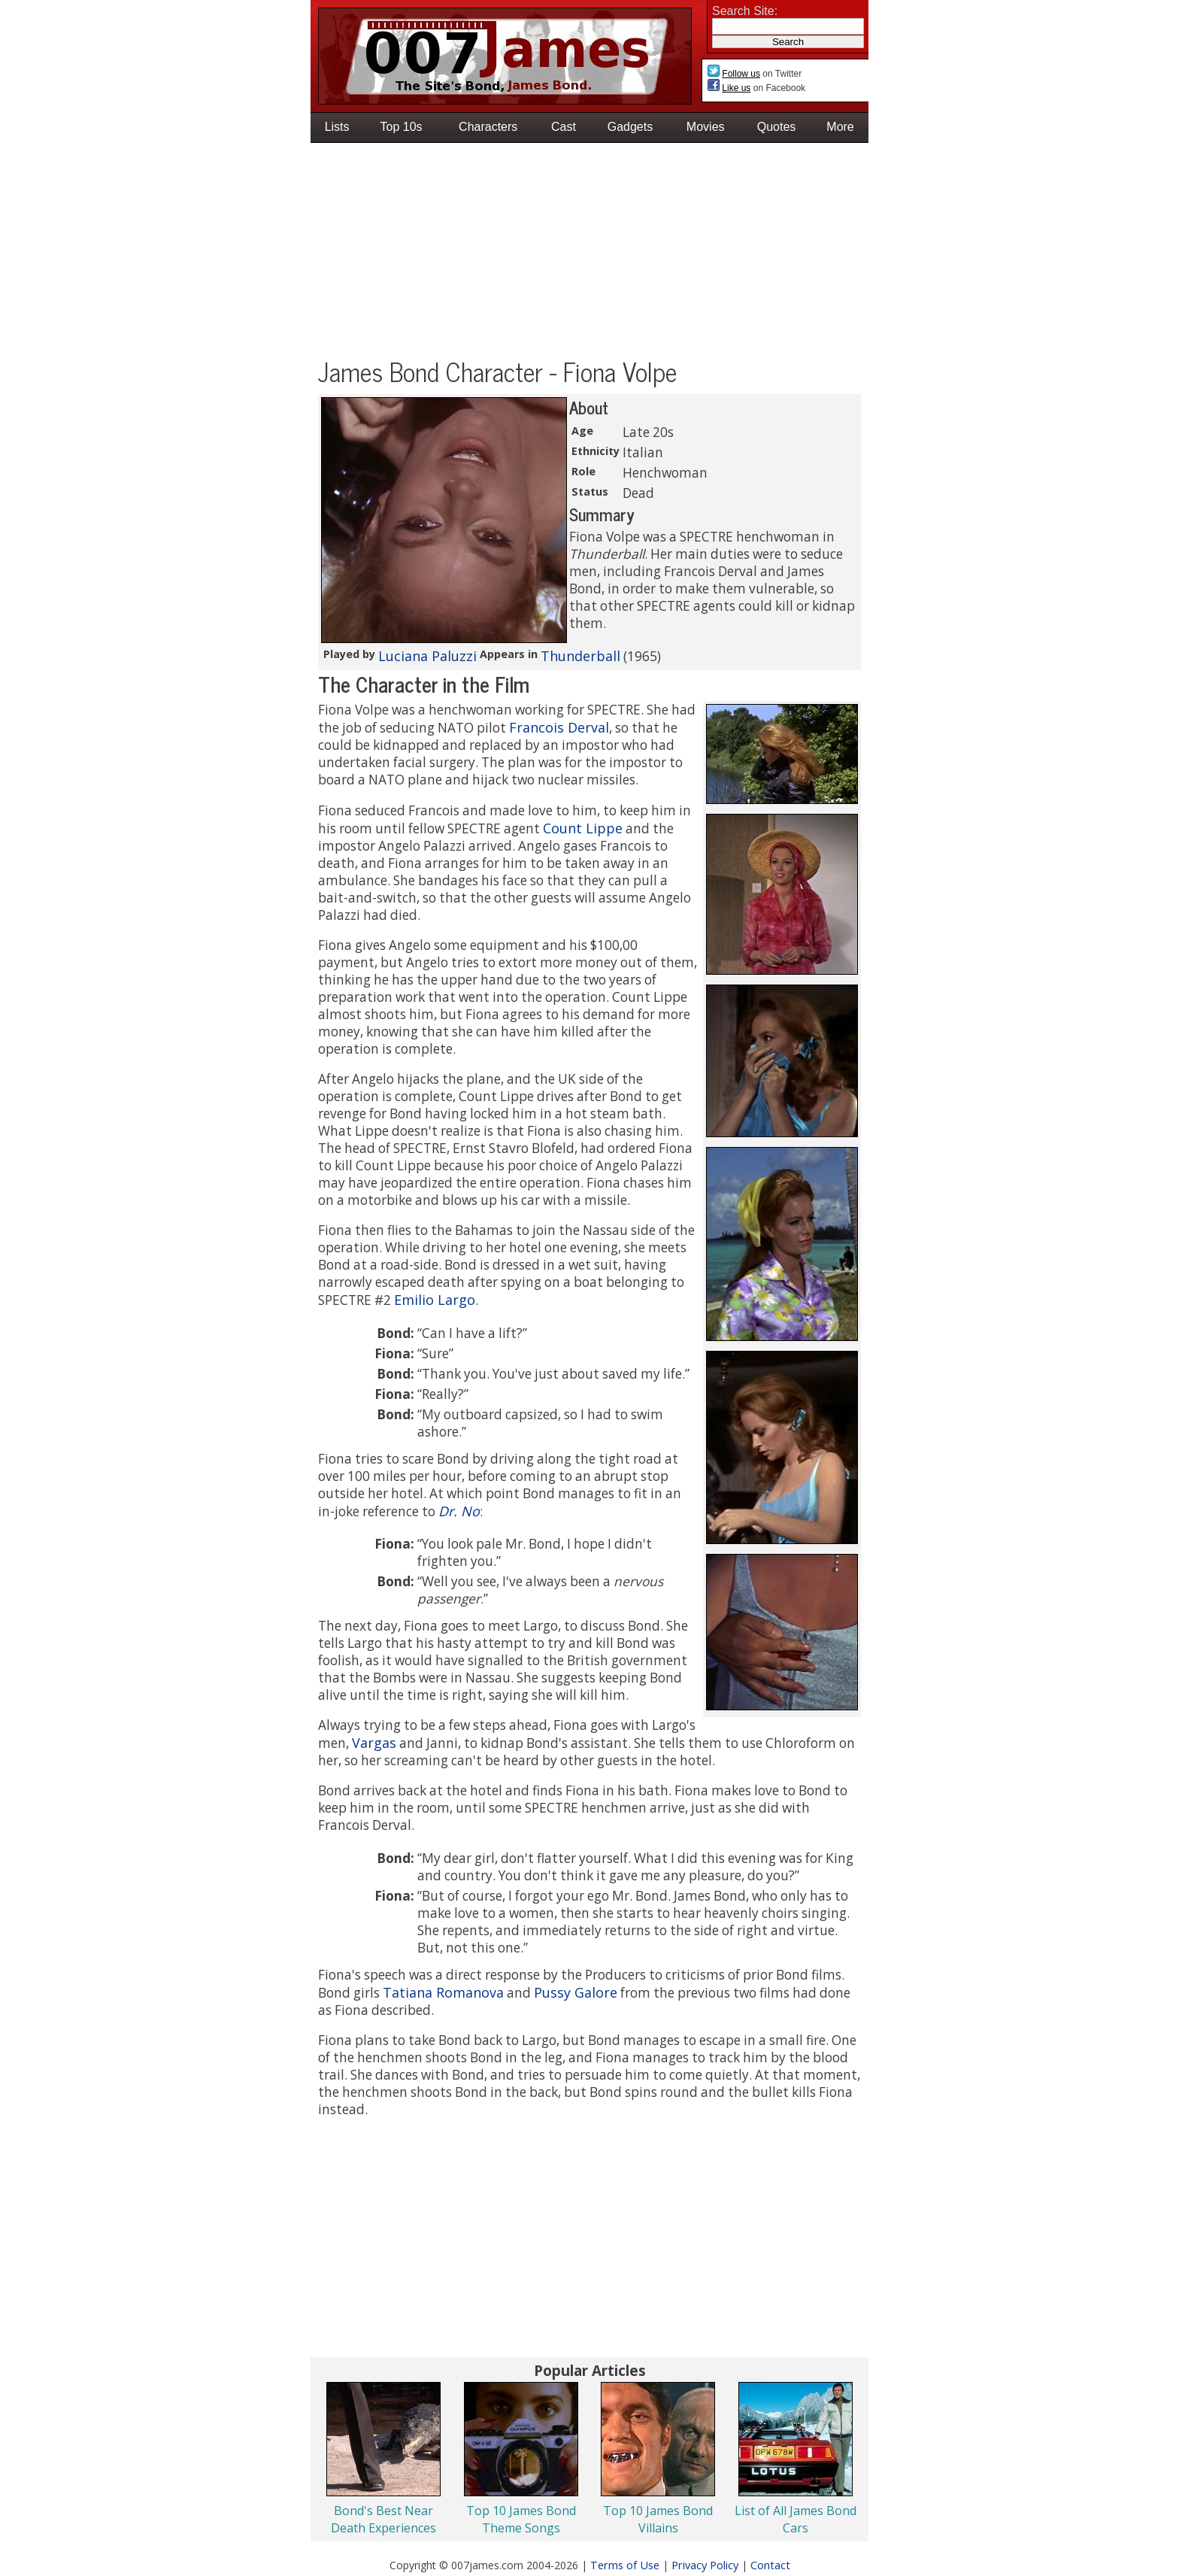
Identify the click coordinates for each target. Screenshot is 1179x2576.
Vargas (374, 1743)
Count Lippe (583, 828)
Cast (563, 126)
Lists (337, 126)
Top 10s (401, 126)
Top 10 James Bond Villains (658, 2519)
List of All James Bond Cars (795, 2519)
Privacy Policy (704, 2564)
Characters (488, 126)
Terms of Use (624, 2564)
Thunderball (580, 656)
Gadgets (630, 126)
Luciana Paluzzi (427, 656)
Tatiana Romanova (443, 1992)
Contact (770, 2564)
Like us (736, 88)
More (839, 126)
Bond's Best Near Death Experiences (383, 2519)
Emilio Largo (434, 1300)
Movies (705, 126)
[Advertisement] (589, 252)
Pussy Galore (575, 1992)
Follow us (741, 73)
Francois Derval (559, 727)
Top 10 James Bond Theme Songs (521, 2519)
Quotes (776, 126)
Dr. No (459, 1511)
